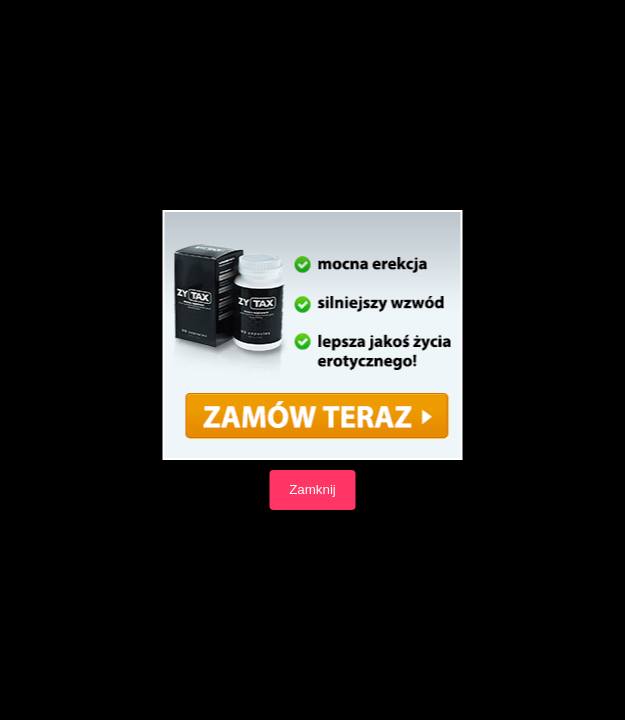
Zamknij (312, 489)
